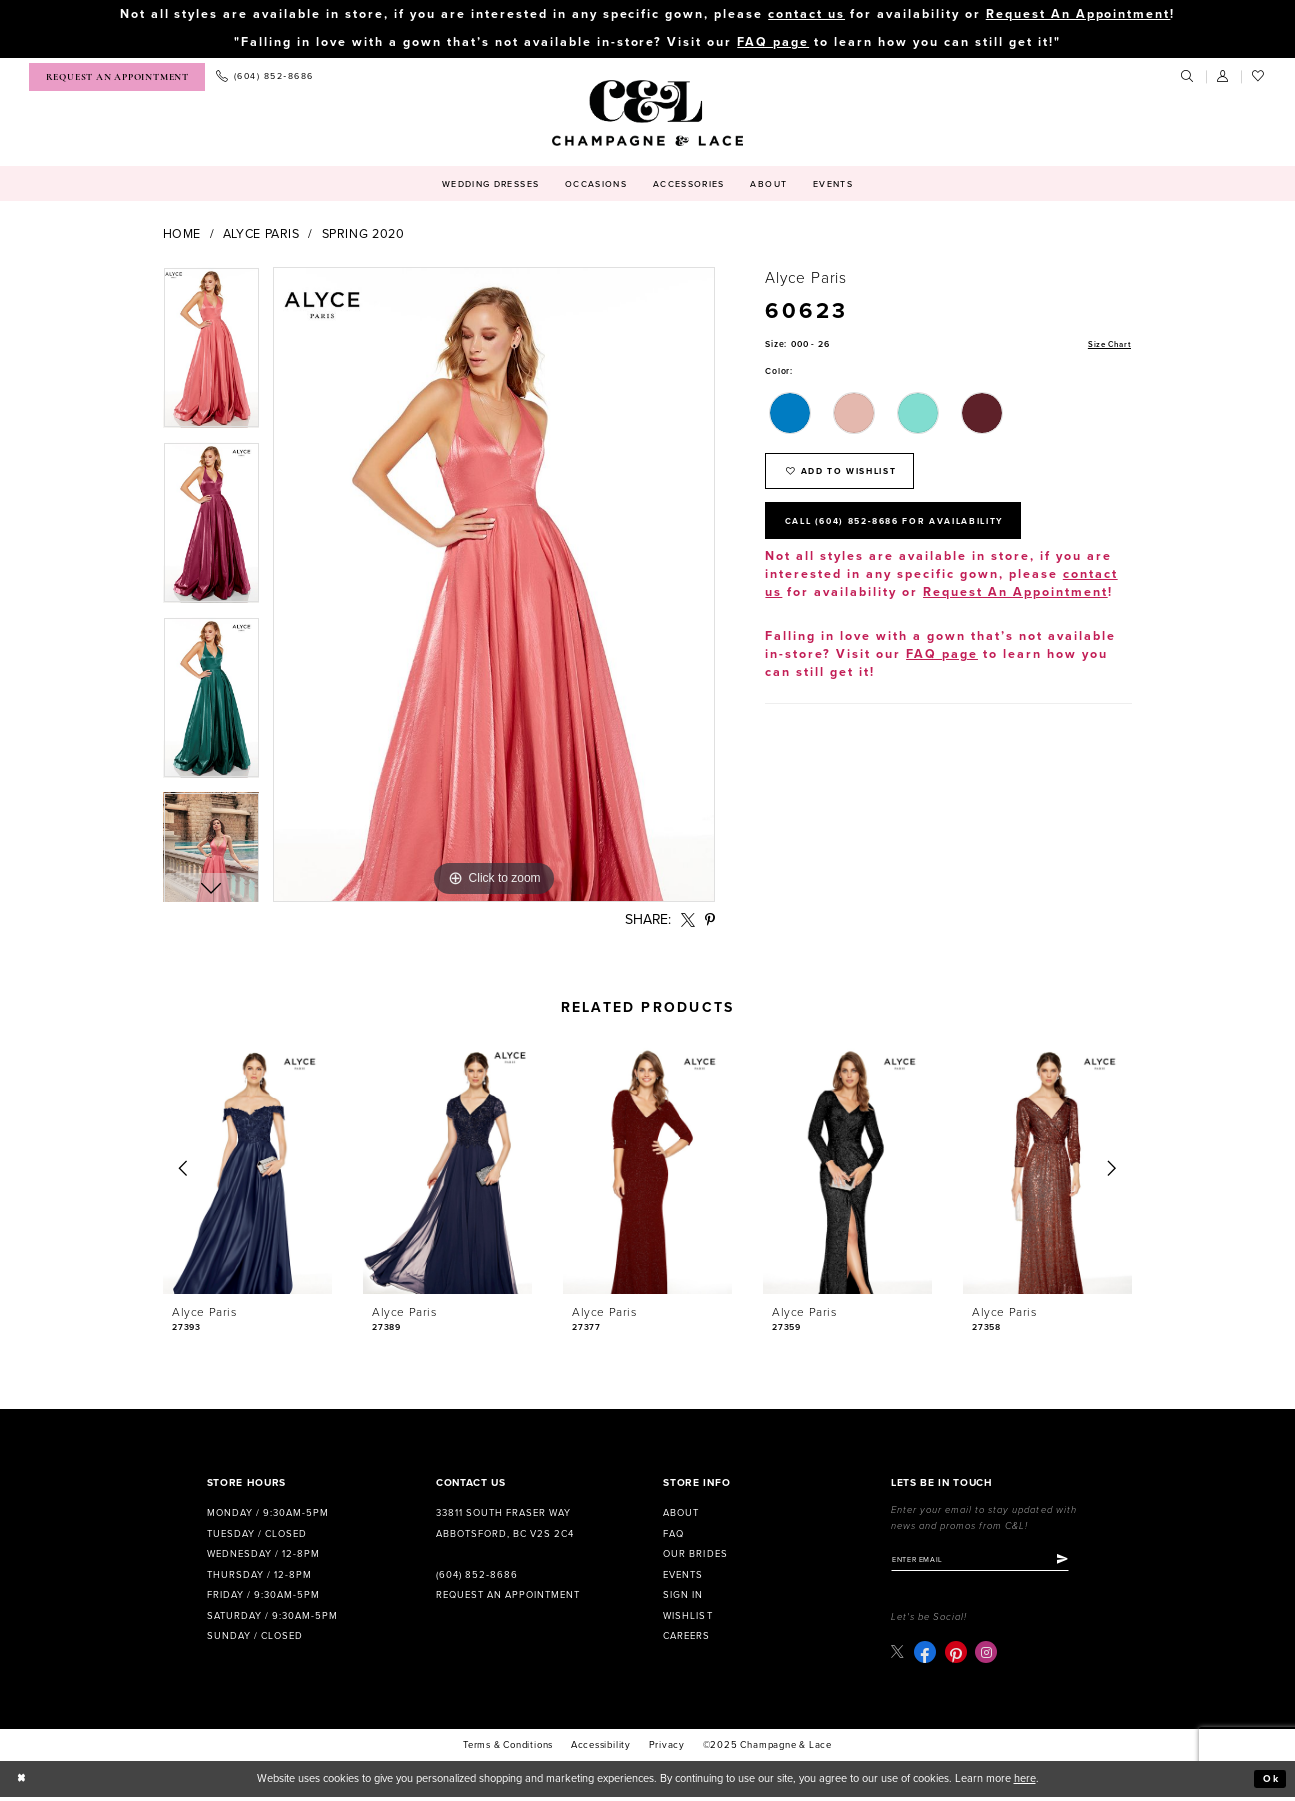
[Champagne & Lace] (647, 114)
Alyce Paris (261, 235)
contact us (806, 14)
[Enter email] (990, 1562)
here (1025, 1781)
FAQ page (773, 43)
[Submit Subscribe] (1081, 1562)
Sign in (683, 1596)
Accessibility (601, 1748)
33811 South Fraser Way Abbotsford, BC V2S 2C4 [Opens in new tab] (505, 1524)
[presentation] (248, 1170)
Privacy (667, 1748)
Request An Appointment (1078, 14)
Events (683, 1576)
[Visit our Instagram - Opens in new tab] (988, 1656)
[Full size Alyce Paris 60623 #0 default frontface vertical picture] (494, 586)
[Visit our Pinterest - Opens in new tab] (957, 1656)
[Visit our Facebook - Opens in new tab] (926, 1656)
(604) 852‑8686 (477, 1576)
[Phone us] (264, 78)
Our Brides (695, 1555)
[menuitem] (117, 77)
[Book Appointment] (117, 77)
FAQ (673, 1535)
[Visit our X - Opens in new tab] (898, 1655)
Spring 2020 (363, 235)
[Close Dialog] (23, 1782)
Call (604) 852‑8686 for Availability (912, 532)
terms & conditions (508, 1748)
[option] (211, 355)
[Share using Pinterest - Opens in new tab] (709, 920)
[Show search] (1188, 78)
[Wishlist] (1259, 78)
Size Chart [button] (1107, 346)
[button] (1224, 78)
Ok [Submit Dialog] (1270, 1782)
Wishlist (687, 1617)
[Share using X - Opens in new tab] (687, 920)
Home (182, 235)
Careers (686, 1638)
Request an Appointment (508, 1596)
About (681, 1514)
